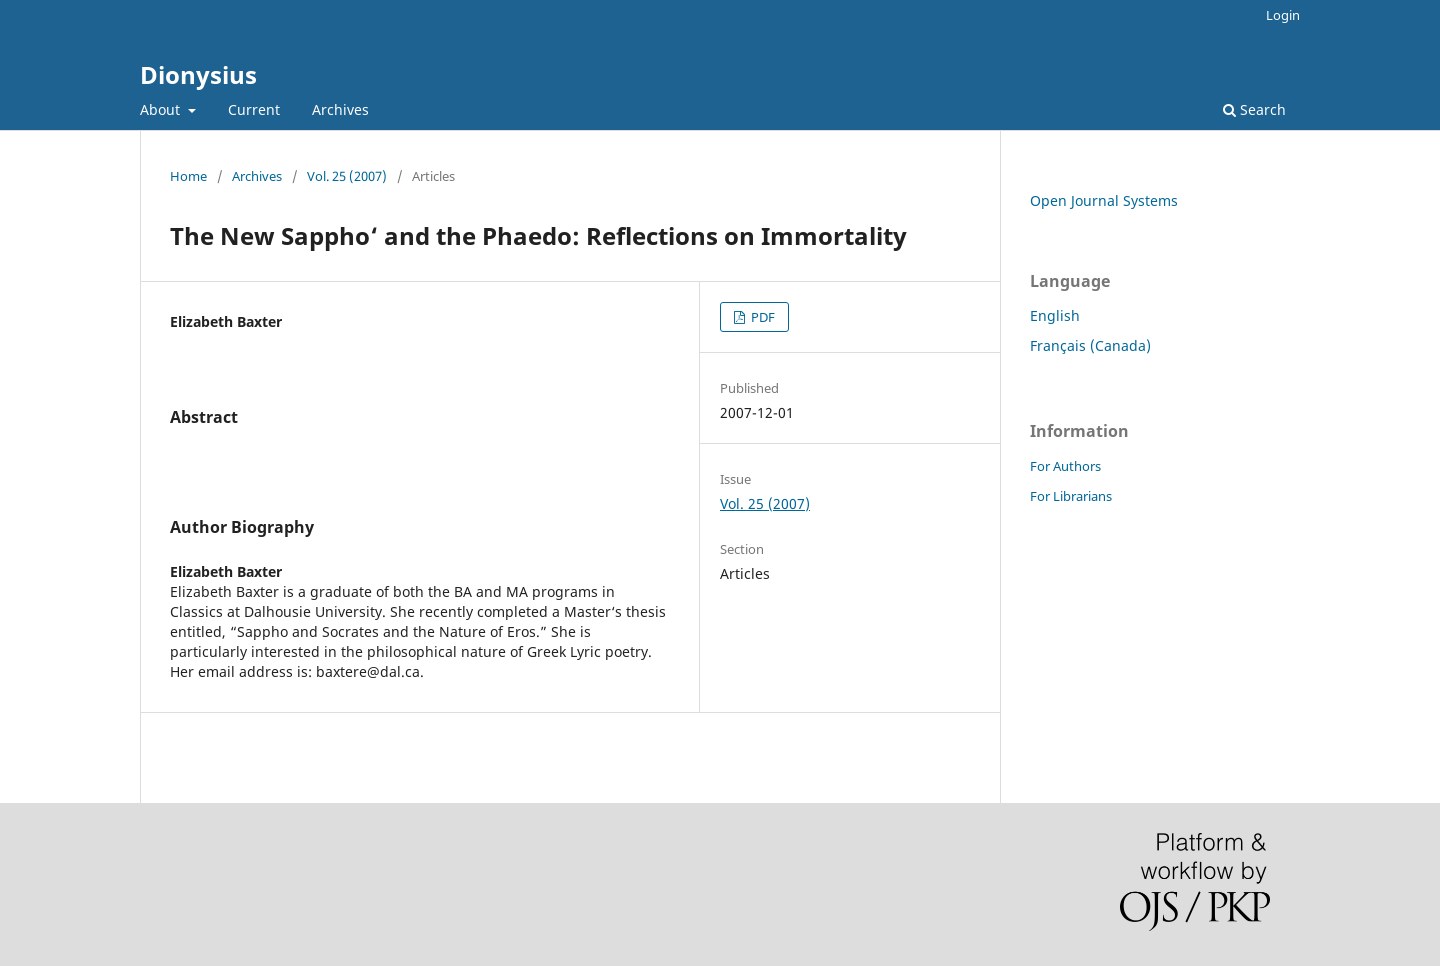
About (162, 109)
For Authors (1065, 466)
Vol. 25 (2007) (347, 176)
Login (1283, 15)
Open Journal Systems (1104, 200)
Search (1254, 109)
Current (254, 109)
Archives (340, 109)
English (1055, 315)
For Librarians (1071, 496)
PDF (761, 317)
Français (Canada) (1090, 345)
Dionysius (198, 74)
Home (188, 176)
